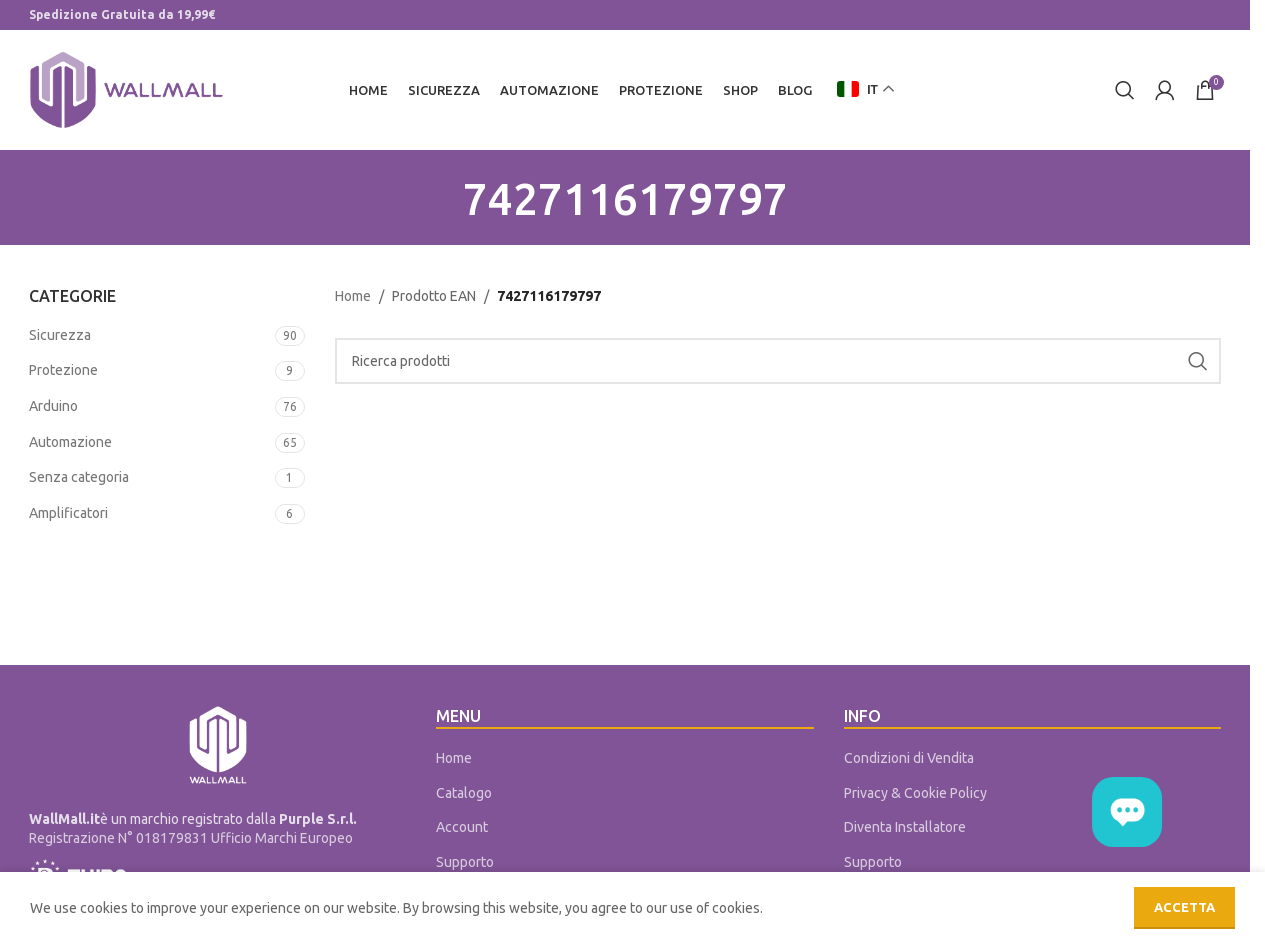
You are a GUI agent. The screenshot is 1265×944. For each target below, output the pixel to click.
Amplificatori (68, 513)
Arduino (53, 406)
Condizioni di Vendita (909, 758)
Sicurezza (60, 335)
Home (353, 297)
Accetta (1184, 907)
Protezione (63, 371)
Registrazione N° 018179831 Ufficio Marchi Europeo (191, 839)
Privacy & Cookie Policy (915, 793)
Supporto (465, 862)
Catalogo (464, 793)
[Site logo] (126, 89)
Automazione (70, 442)
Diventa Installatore (905, 828)
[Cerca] (1125, 90)
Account (462, 828)
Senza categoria (79, 478)
